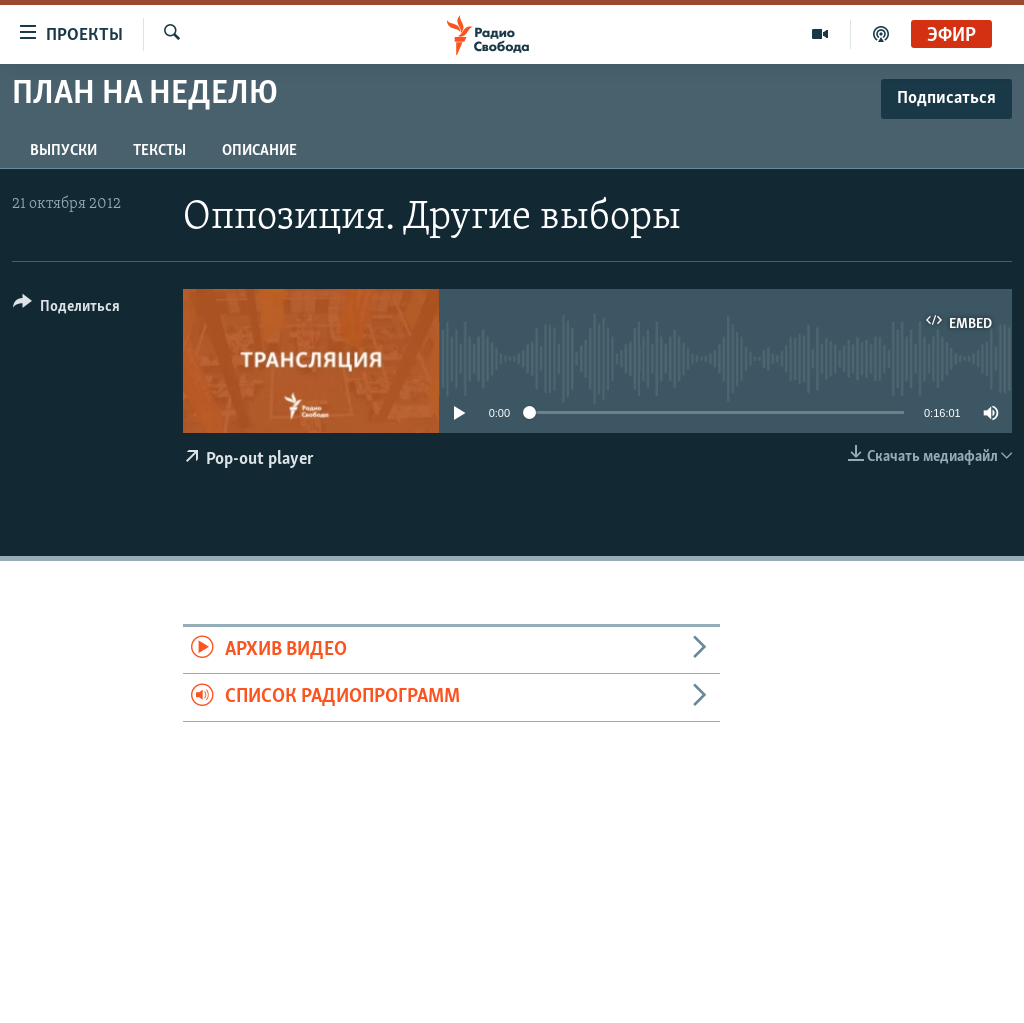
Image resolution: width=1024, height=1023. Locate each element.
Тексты (159, 151)
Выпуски (63, 151)
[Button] (66, 309)
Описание (259, 151)
